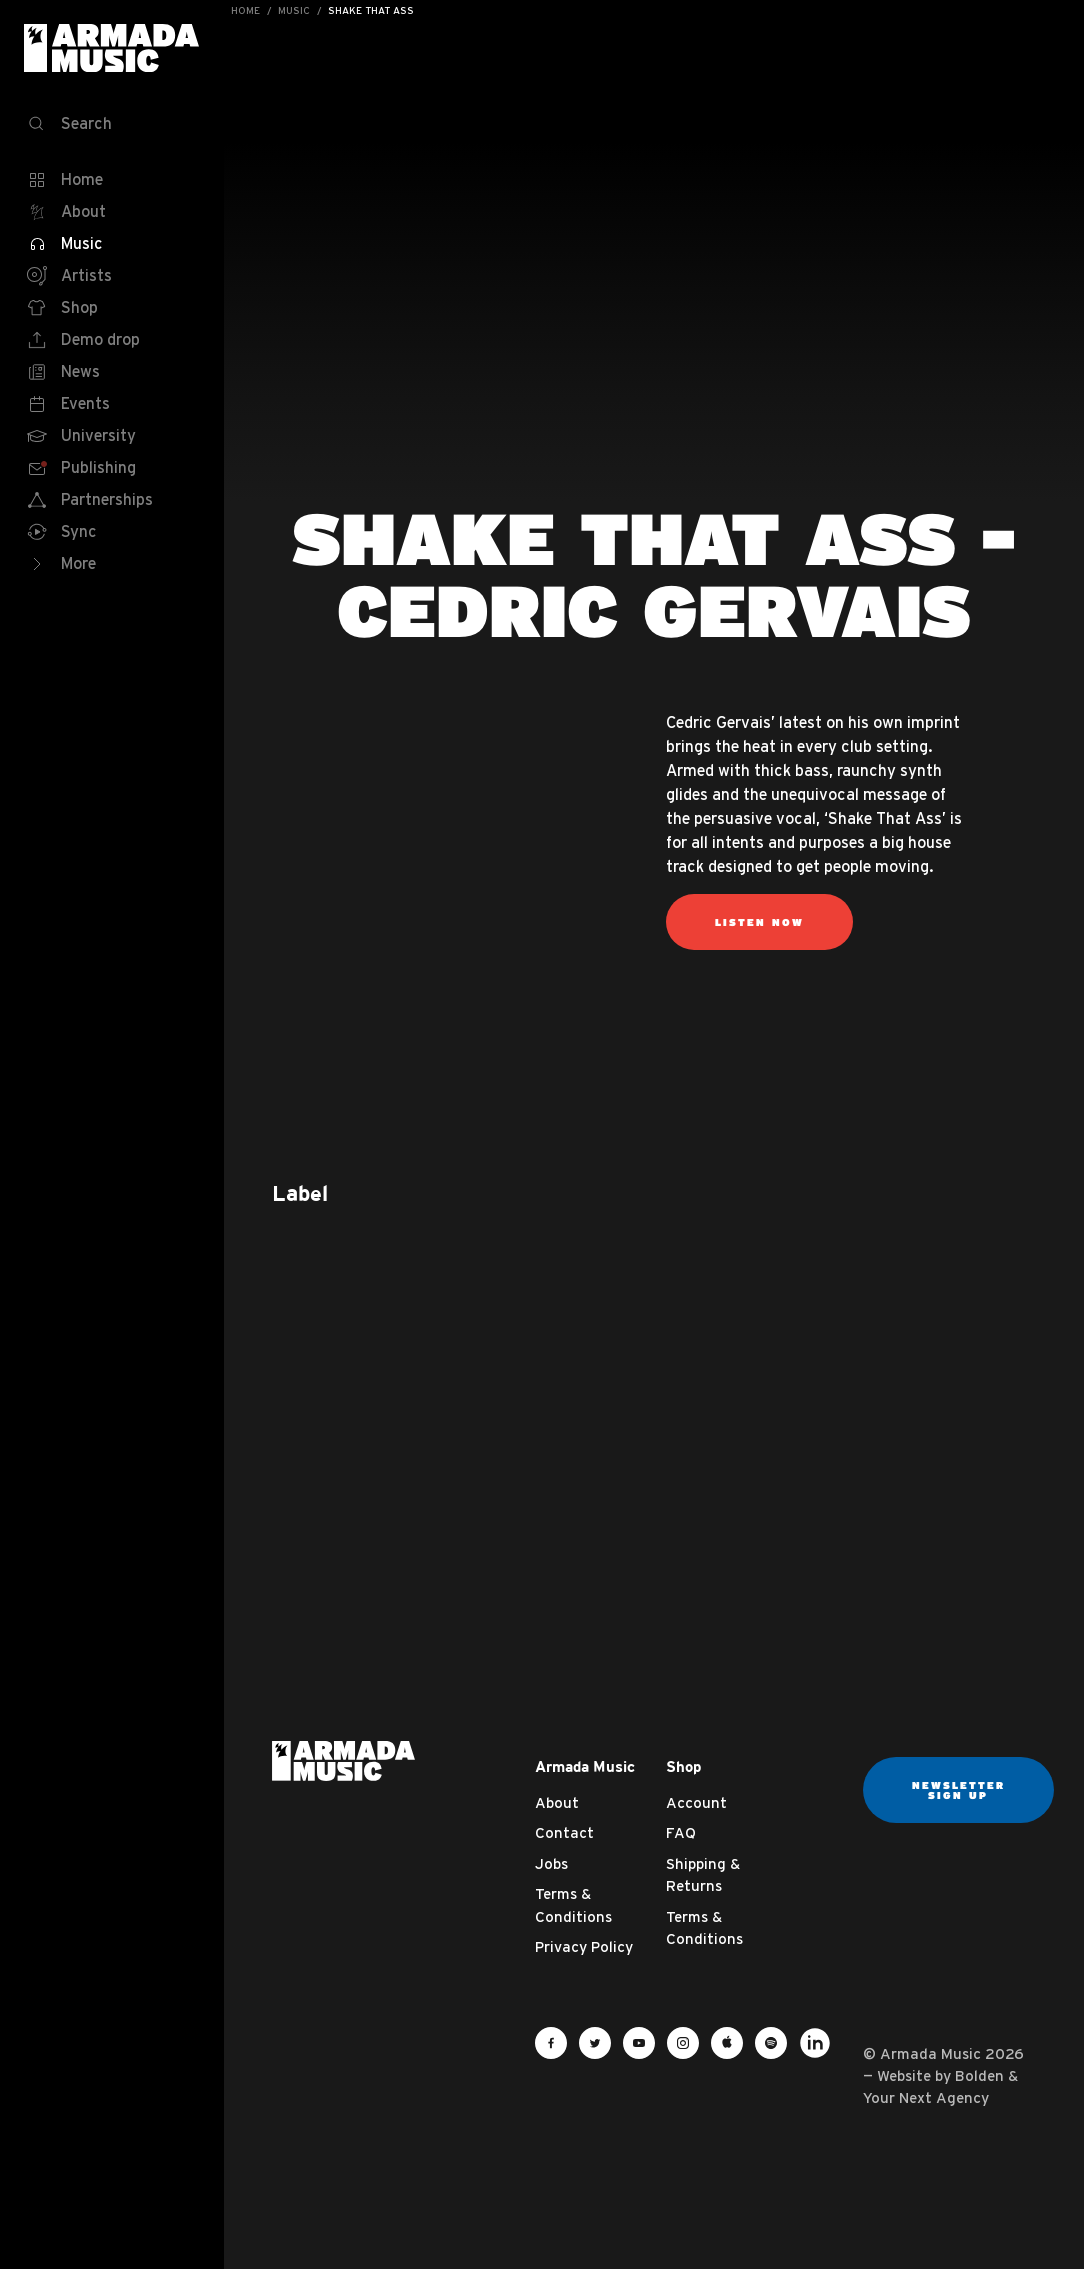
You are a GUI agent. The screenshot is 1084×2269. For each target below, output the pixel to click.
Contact (564, 1832)
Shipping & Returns (703, 1875)
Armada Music (112, 48)
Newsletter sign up (958, 1790)
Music (294, 10)
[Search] (112, 124)
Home (245, 10)
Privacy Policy (584, 1946)
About (557, 1802)
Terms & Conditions (573, 1905)
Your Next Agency (926, 2097)
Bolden (979, 2075)
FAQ (681, 1832)
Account (696, 1802)
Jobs (551, 1863)
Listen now (759, 922)
